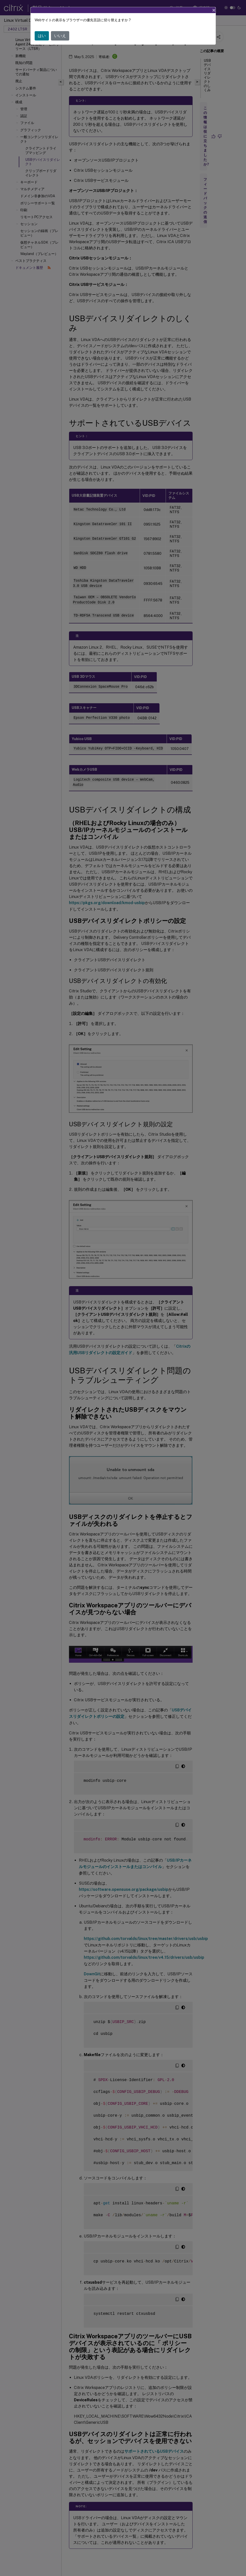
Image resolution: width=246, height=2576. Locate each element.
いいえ (60, 35)
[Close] (214, 10)
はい (42, 35)
